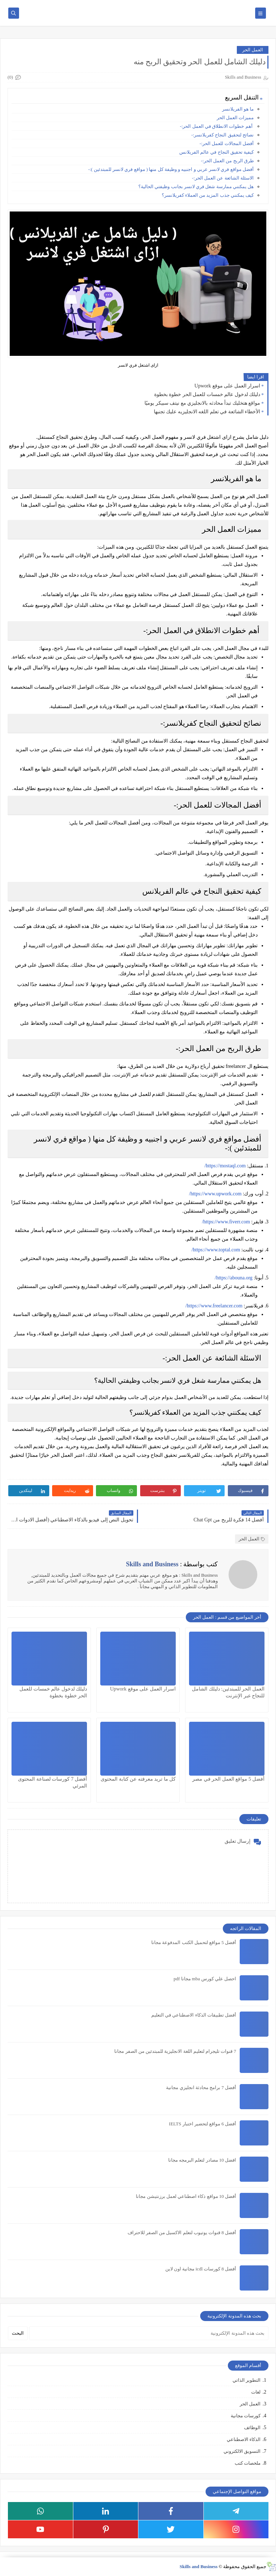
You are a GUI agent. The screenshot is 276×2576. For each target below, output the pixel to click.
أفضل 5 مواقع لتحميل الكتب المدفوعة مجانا (193, 1942)
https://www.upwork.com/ (215, 1193)
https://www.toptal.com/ (216, 1249)
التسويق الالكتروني (242, 2451)
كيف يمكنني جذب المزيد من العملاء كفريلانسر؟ (208, 195)
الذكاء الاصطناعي (244, 2439)
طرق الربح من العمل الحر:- (227, 160)
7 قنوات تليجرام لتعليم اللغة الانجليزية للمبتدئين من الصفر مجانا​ (175, 2051)
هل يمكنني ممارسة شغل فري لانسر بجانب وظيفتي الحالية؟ (196, 186)
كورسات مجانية (246, 2415)
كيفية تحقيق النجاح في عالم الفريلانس (216, 152)
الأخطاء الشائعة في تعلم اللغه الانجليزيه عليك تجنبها (207, 411)
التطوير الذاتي (247, 2380)
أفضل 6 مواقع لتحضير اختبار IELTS (202, 2123)
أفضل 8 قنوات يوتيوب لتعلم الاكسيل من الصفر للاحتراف (182, 2232)
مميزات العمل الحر (235, 117)
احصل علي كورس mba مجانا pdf (205, 1978)
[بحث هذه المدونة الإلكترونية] (148, 2333)
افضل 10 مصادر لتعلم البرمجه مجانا (202, 2160)
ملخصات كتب (248, 2463)
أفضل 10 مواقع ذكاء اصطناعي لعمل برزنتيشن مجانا (186, 2196)
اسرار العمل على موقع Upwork (227, 386)
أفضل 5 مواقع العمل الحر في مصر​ (228, 1779)
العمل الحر (252, 49)
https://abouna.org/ (233, 1277)
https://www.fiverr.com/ (226, 1221)
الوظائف (252, 2427)
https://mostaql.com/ (225, 1165)
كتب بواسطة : (172, 1564)
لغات (256, 2392)
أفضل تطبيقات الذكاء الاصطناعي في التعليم (193, 2015)
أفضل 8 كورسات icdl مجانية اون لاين (200, 2269)
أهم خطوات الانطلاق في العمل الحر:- (217, 126)
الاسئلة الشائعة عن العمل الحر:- (223, 178)
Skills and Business (199, 2566)
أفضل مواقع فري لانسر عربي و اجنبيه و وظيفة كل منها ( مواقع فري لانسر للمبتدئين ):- (171, 169)
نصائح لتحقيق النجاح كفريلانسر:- (222, 135)
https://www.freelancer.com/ (214, 1305)
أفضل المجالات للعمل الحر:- (226, 143)
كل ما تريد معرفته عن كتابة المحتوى (138, 1779)
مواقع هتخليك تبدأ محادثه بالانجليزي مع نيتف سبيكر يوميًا (202, 403)
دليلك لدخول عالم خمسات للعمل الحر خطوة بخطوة (207, 394)
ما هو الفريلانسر (238, 109)
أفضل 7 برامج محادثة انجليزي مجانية (201, 2087)
